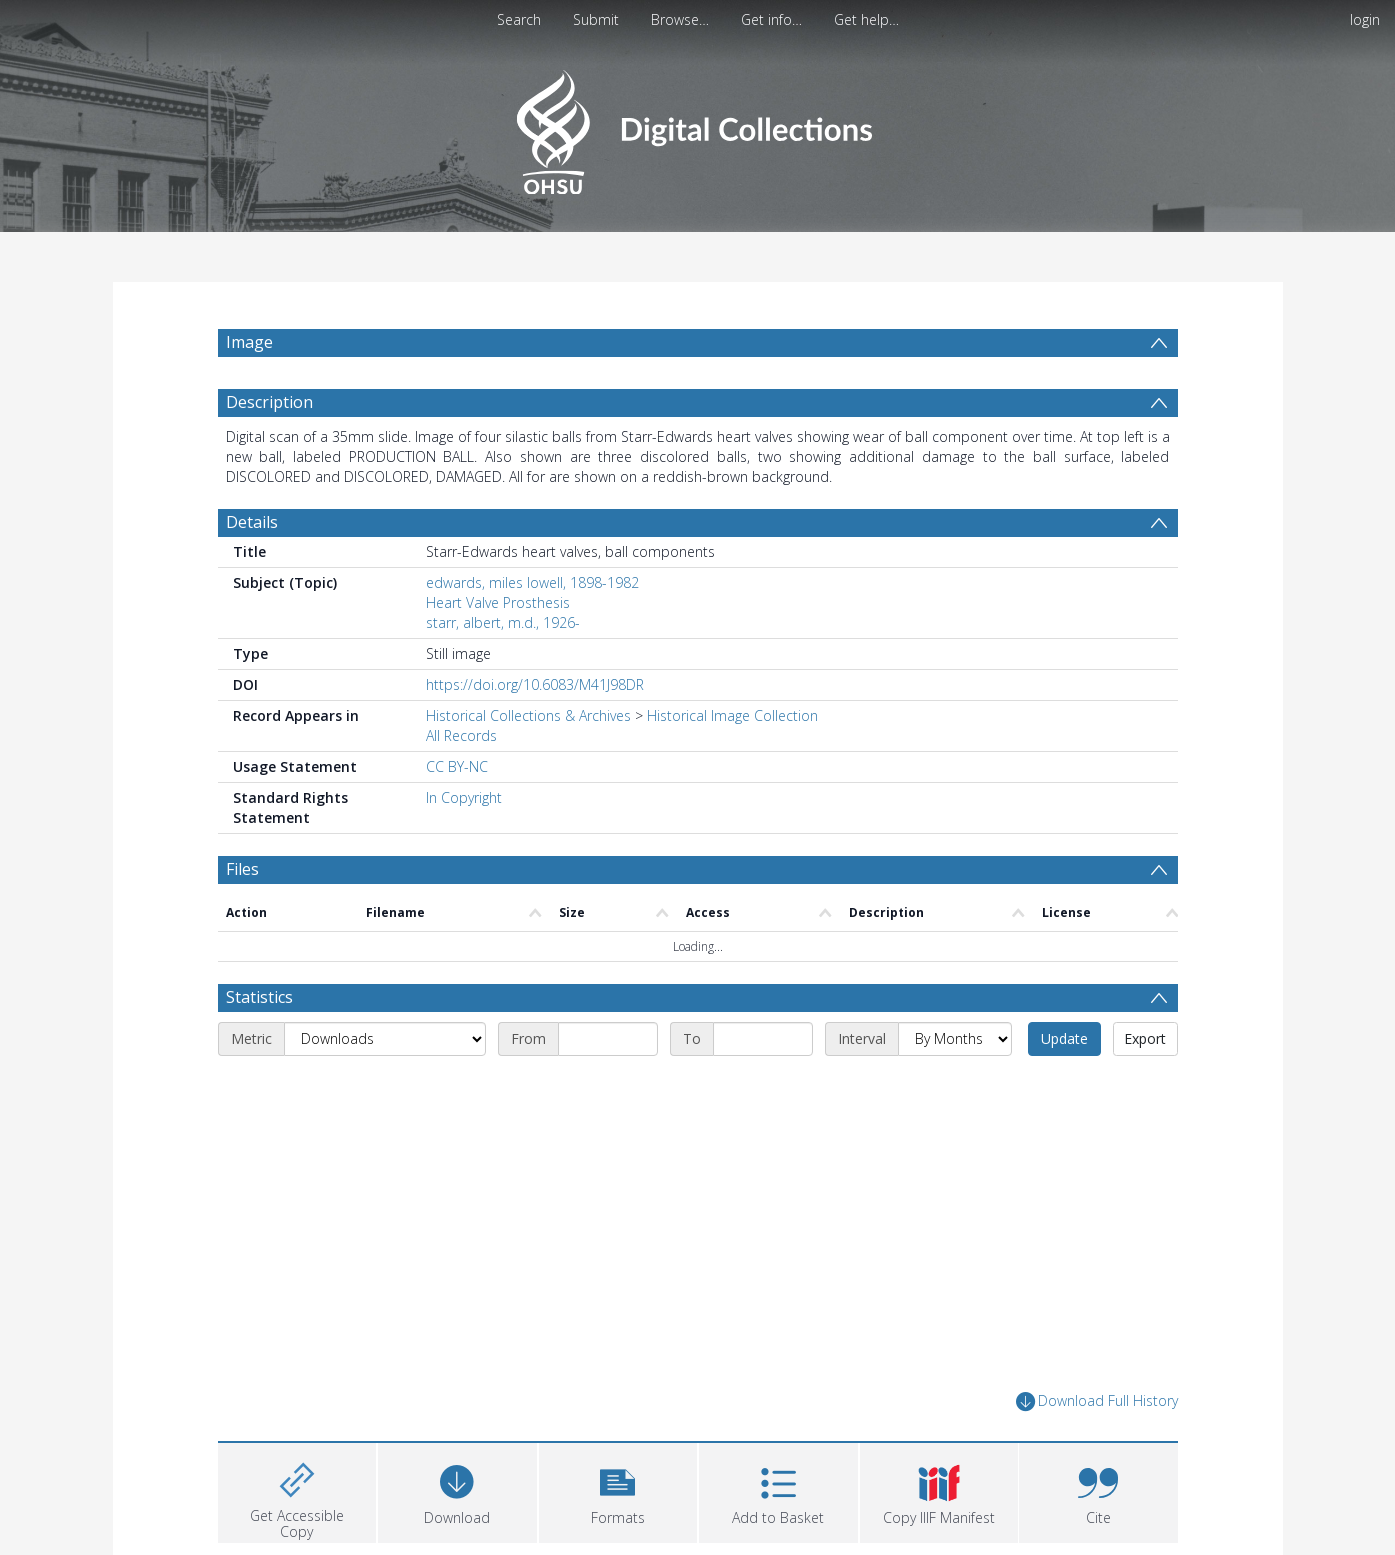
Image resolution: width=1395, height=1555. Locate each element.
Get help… (866, 19)
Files (242, 869)
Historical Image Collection (732, 715)
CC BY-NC (457, 766)
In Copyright (464, 797)
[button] (618, 1490)
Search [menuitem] (519, 19)
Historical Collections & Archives (528, 715)
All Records (461, 735)
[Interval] (955, 1039)
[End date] (763, 1039)
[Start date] (608, 1039)
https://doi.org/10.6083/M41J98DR (535, 684)
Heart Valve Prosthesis (498, 602)
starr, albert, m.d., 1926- (503, 622)
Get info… (771, 19)
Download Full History (1097, 1401)
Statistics (259, 997)
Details (252, 522)
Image (249, 342)
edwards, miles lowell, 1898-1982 (532, 582)
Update (1064, 1038)
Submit (596, 19)
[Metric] (385, 1039)
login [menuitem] (1365, 19)
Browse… (680, 19)
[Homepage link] (697, 126)
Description (269, 402)
